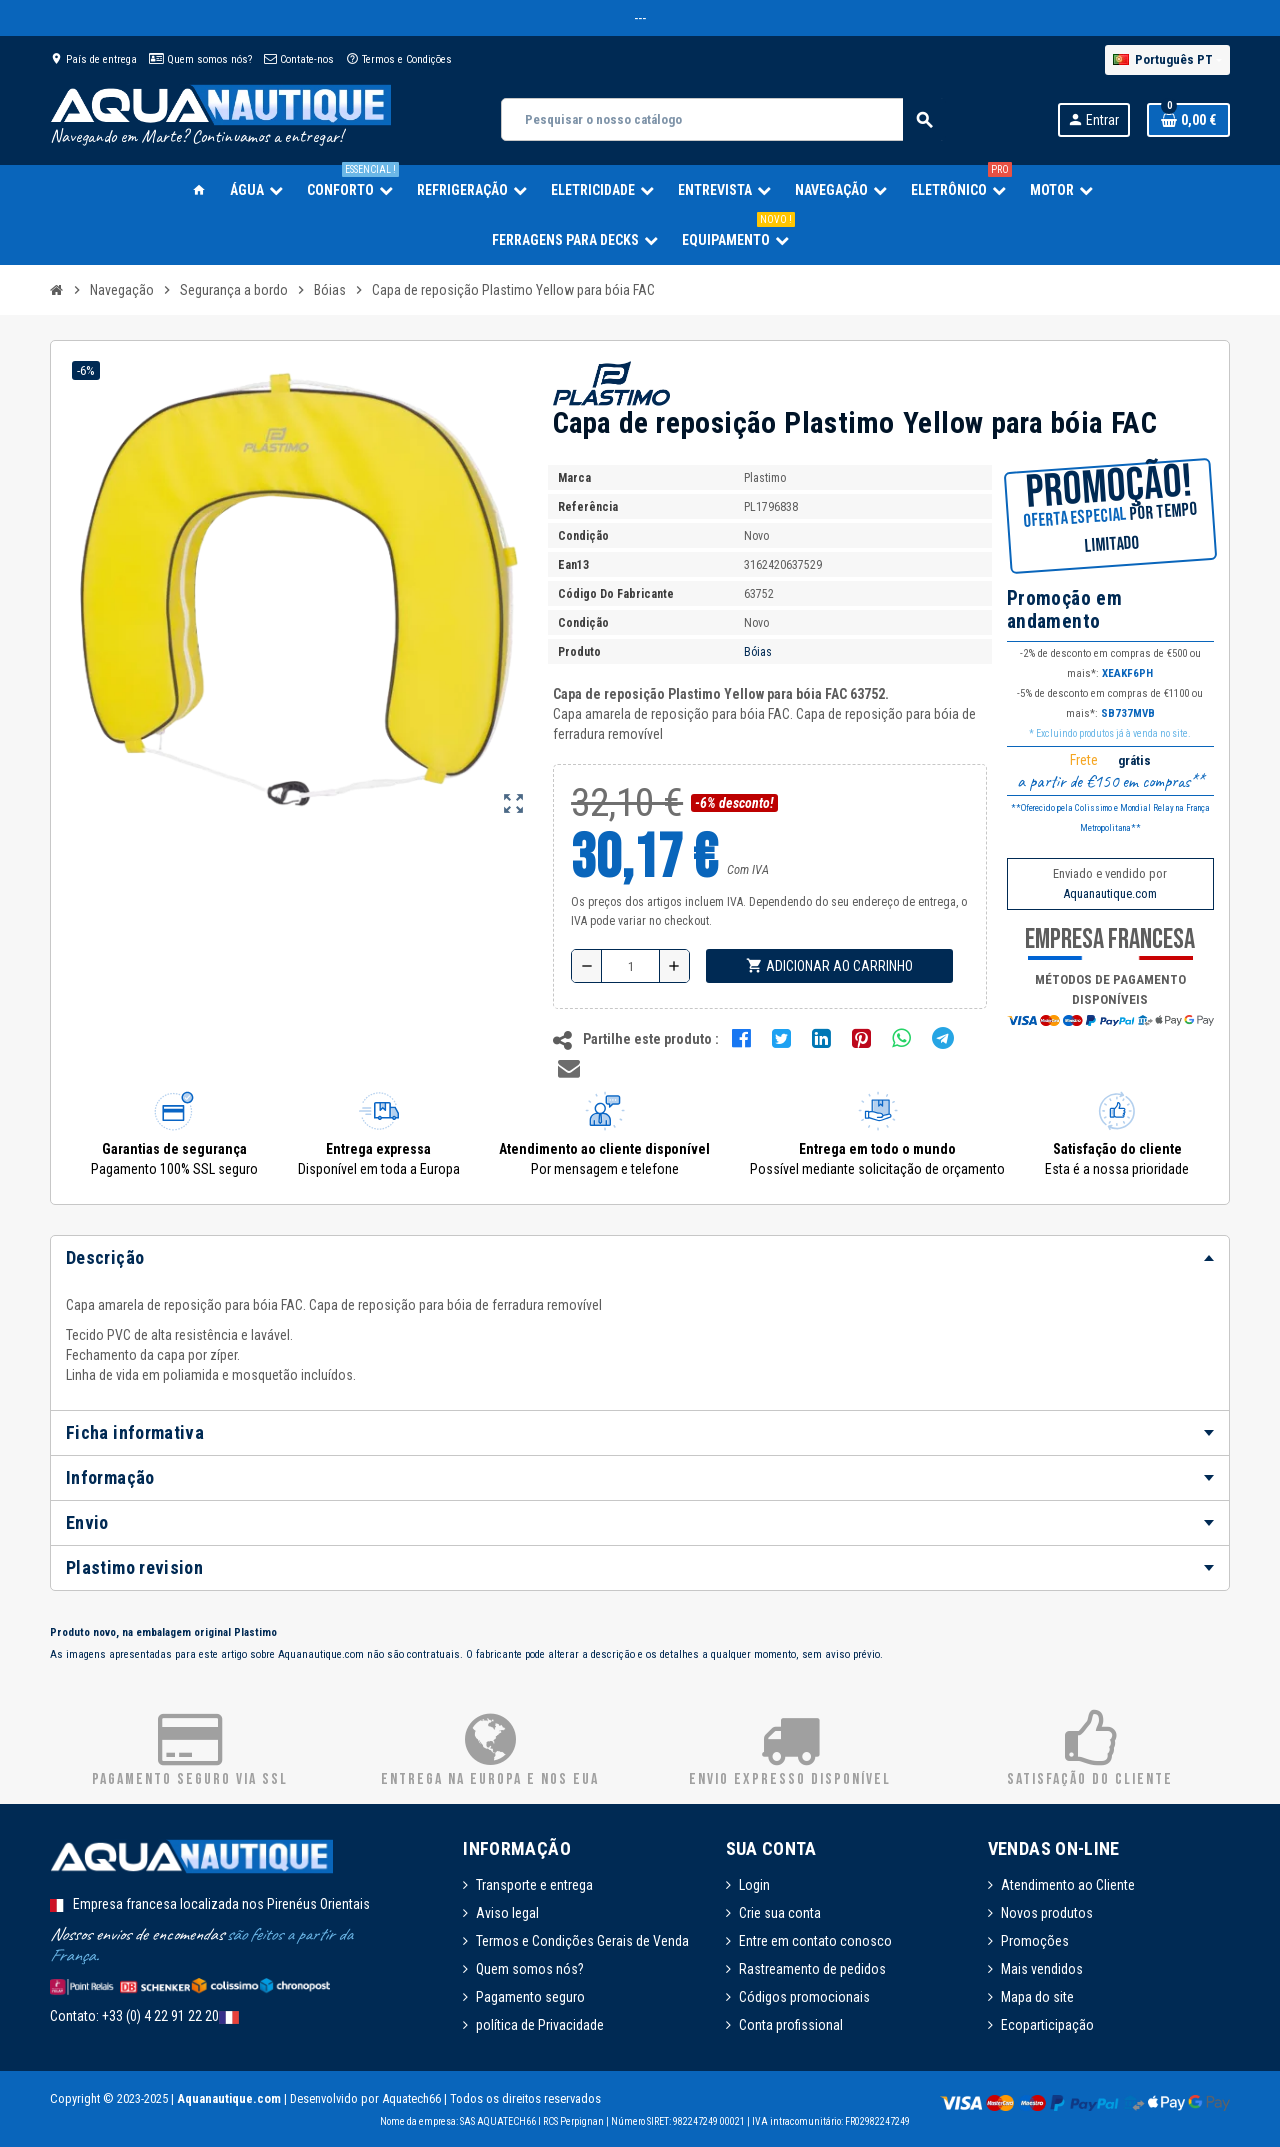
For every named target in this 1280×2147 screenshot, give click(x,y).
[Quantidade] (630, 966)
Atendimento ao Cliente (1068, 1885)
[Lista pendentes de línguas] (1167, 60)
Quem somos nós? (200, 59)
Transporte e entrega (534, 1885)
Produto (579, 652)
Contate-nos (299, 59)
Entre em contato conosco (815, 1941)
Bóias (758, 652)
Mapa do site (1037, 1997)
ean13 (573, 565)
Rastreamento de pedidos (812, 1969)
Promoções (1035, 1941)
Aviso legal (507, 1913)
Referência (588, 507)
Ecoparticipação (1047, 2025)
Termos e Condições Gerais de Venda (582, 1941)
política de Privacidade (540, 2025)
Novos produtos (1047, 1913)
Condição (583, 536)
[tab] (640, 1258)
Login (754, 1885)
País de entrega (93, 59)
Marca (574, 478)
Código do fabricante (616, 594)
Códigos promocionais (804, 1997)
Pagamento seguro (530, 1997)
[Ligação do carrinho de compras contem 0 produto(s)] (1188, 120)
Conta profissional (791, 2025)
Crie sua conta (780, 1913)
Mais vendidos (1042, 1969)
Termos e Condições (399, 59)
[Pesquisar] (723, 119)
